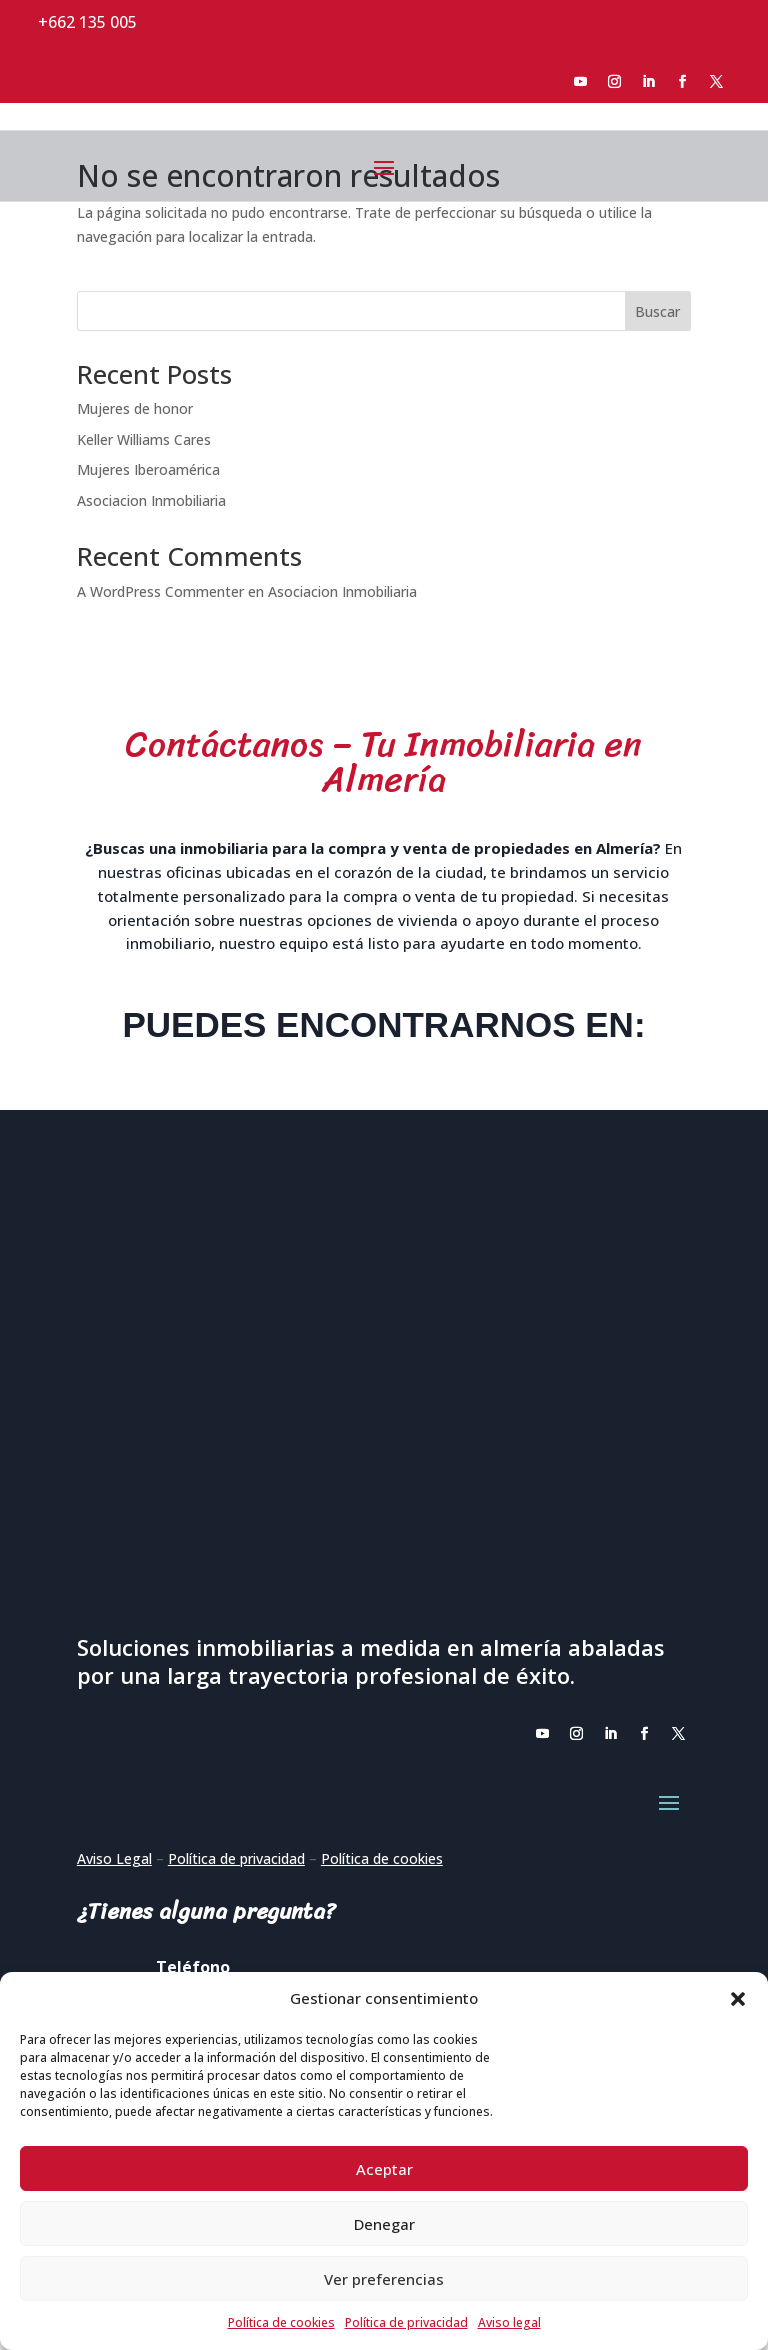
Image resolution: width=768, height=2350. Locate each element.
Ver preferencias (384, 2279)
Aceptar (384, 2169)
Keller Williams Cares (144, 439)
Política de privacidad (406, 2322)
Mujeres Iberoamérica (148, 469)
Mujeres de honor (135, 408)
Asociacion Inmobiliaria (151, 500)
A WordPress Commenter (160, 591)
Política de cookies (281, 2322)
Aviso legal (509, 2322)
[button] (738, 1999)
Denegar (384, 2224)
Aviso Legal (114, 1858)
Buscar (657, 311)
